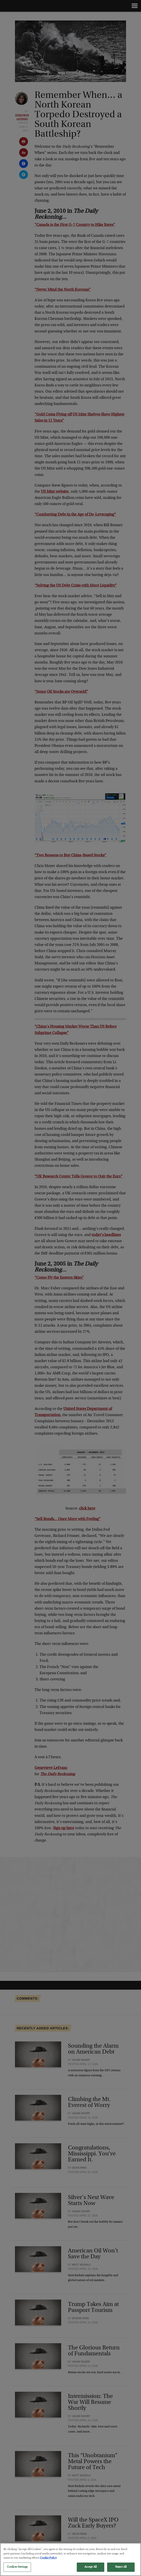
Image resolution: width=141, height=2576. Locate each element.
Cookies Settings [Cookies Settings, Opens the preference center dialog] (17, 2571)
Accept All (90, 2571)
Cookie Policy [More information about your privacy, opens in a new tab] (48, 2562)
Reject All (120, 2571)
